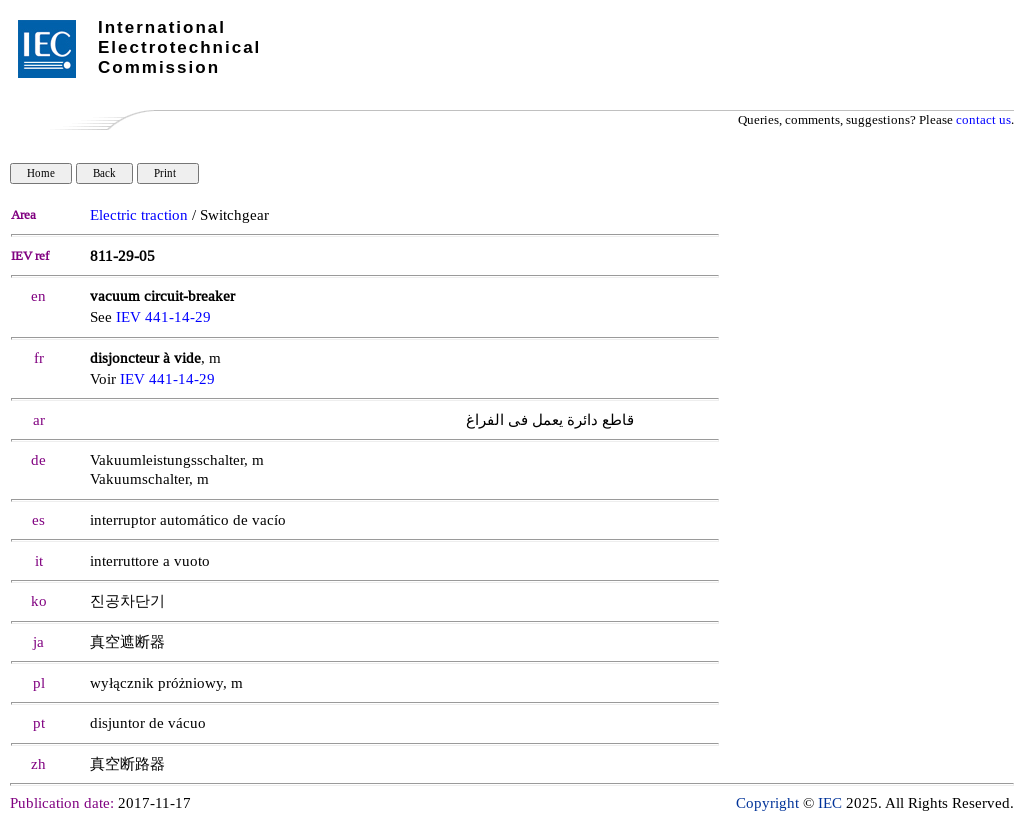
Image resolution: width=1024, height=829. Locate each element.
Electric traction (139, 215)
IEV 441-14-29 (163, 317)
